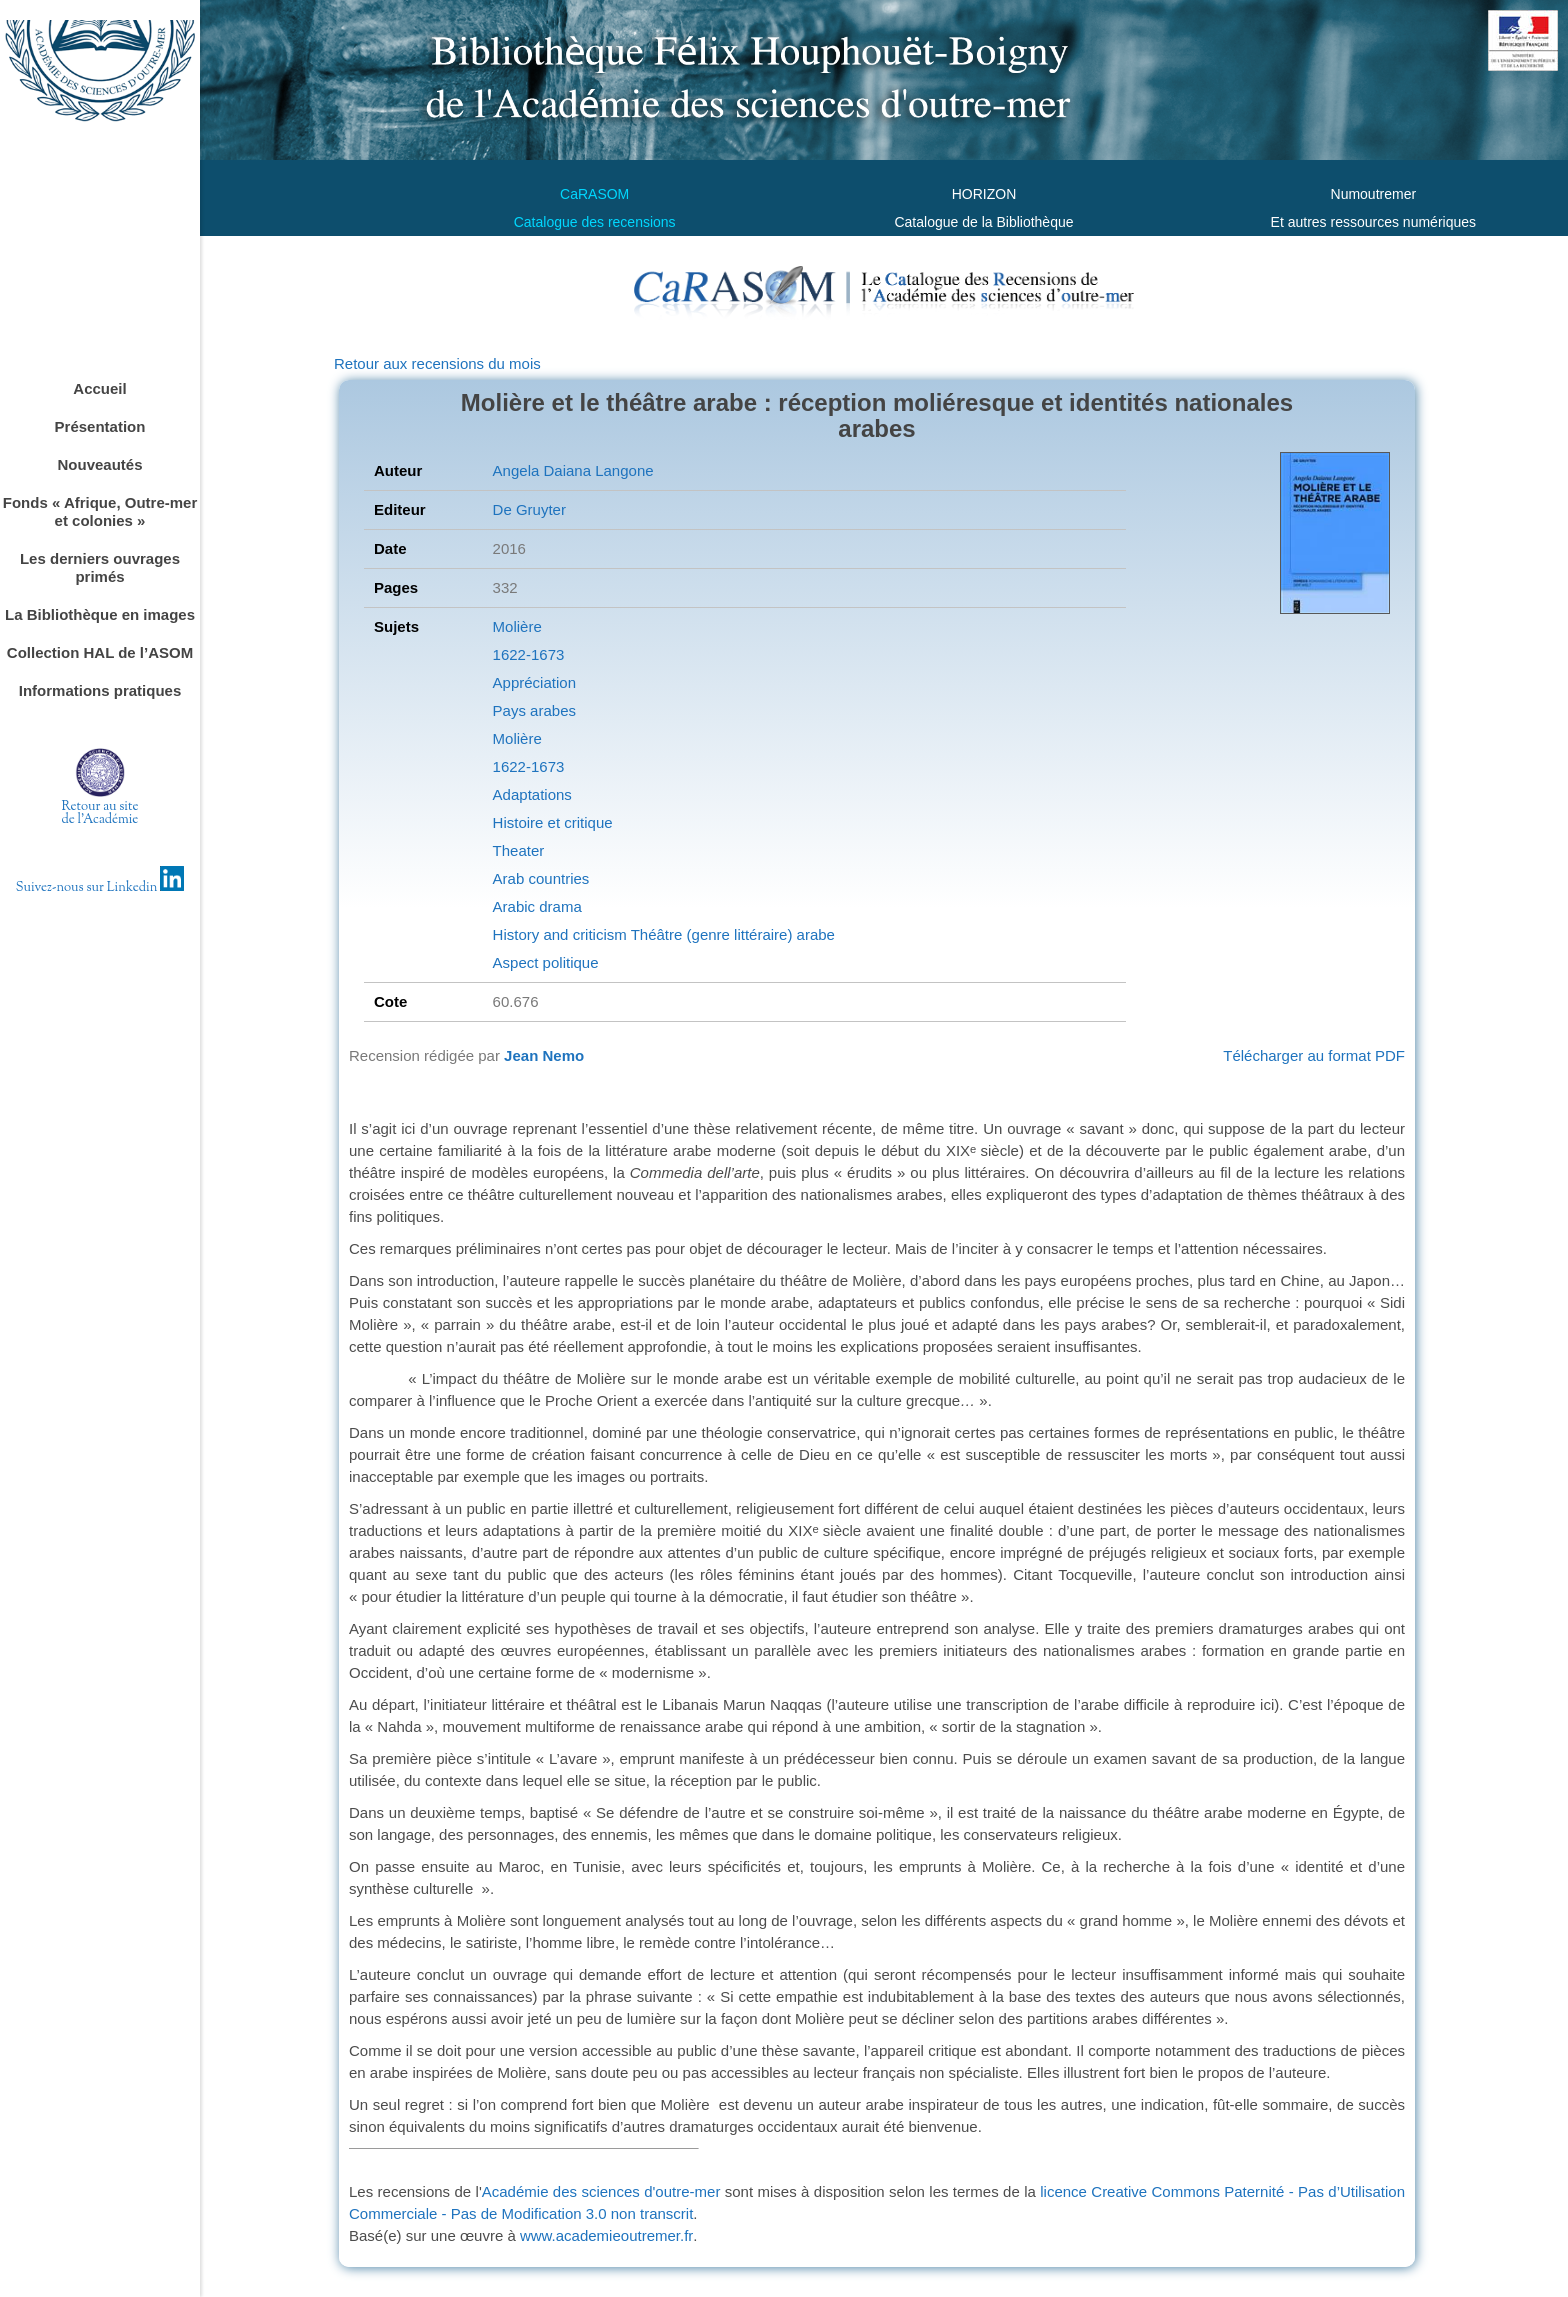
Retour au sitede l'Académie (100, 813)
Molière (517, 626)
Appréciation (534, 682)
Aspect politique (546, 962)
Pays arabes (534, 710)
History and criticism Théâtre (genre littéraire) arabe (664, 934)
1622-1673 (529, 654)
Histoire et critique (553, 822)
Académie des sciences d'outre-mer (601, 2191)
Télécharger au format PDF (1314, 1055)
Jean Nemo (544, 1055)
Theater (519, 850)
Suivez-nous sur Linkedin (100, 888)
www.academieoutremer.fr (606, 2235)
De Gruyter (529, 509)
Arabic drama (537, 906)
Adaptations (532, 794)
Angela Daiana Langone (573, 470)
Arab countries (541, 878)
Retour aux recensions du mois (437, 363)
